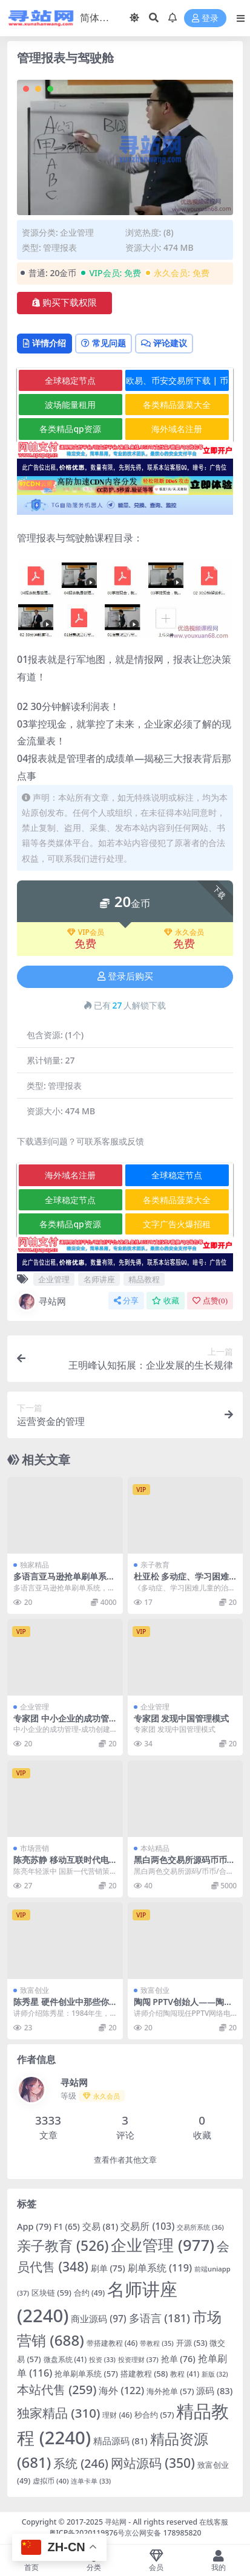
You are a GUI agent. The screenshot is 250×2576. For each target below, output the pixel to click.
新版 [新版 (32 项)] (215, 2374)
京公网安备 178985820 (163, 2533)
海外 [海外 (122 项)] (121, 2390)
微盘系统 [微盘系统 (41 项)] (65, 2359)
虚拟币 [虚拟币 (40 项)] (50, 2480)
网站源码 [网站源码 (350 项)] (153, 2462)
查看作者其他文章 (125, 2159)
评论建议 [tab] (164, 343)
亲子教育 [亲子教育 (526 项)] (63, 2245)
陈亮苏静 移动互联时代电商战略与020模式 (61, 1865)
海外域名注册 (176, 428)
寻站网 (41, 1301)
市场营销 (34, 1848)
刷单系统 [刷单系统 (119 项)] (160, 2267)
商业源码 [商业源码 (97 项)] (98, 2318)
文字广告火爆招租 (177, 1224)
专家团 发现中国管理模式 (181, 1718)
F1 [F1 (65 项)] (67, 2226)
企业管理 (77, 232)
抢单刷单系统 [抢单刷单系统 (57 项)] (86, 2373)
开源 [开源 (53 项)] (192, 2342)
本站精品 (154, 1848)
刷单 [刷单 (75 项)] (108, 2268)
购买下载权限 (64, 303)
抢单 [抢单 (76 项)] (178, 2359)
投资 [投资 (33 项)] (102, 2359)
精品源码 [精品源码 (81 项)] (120, 2441)
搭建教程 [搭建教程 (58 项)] (144, 2373)
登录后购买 (125, 976)
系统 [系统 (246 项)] (80, 2463)
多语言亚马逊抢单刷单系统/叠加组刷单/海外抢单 (60, 1581)
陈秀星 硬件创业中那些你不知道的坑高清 (61, 2007)
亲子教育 (154, 1565)
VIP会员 (85, 932)
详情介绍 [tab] (44, 343)
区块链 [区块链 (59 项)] (51, 2292)
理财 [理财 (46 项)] (117, 2415)
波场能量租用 (70, 404)
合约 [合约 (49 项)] (89, 2293)
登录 (205, 18)
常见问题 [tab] (103, 343)
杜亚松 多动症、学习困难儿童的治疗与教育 (181, 1581)
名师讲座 (99, 1279)
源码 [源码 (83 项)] (214, 2390)
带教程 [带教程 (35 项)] (156, 2343)
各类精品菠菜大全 (177, 404)
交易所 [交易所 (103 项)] (147, 2226)
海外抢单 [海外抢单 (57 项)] (170, 2391)
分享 (126, 1300)
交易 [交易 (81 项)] (100, 2226)
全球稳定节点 (70, 380)
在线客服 (213, 2522)
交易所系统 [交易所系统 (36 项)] (200, 2227)
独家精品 (34, 1565)
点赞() (210, 1300)
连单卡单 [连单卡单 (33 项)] (91, 2480)
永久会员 (184, 932)
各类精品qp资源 (69, 428)
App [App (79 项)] (34, 2226)
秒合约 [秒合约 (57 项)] (154, 2414)
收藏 (165, 1300)
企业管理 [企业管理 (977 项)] (162, 2245)
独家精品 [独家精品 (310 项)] (58, 2412)
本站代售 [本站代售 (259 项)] (56, 2389)
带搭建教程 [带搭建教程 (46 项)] (112, 2343)
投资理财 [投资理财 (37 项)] (138, 2359)
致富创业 (34, 1990)
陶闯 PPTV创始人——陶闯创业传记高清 (183, 2007)
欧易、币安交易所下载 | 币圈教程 (177, 383)
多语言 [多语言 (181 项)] (159, 2318)
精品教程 (144, 1279)
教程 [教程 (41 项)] (184, 2373)
